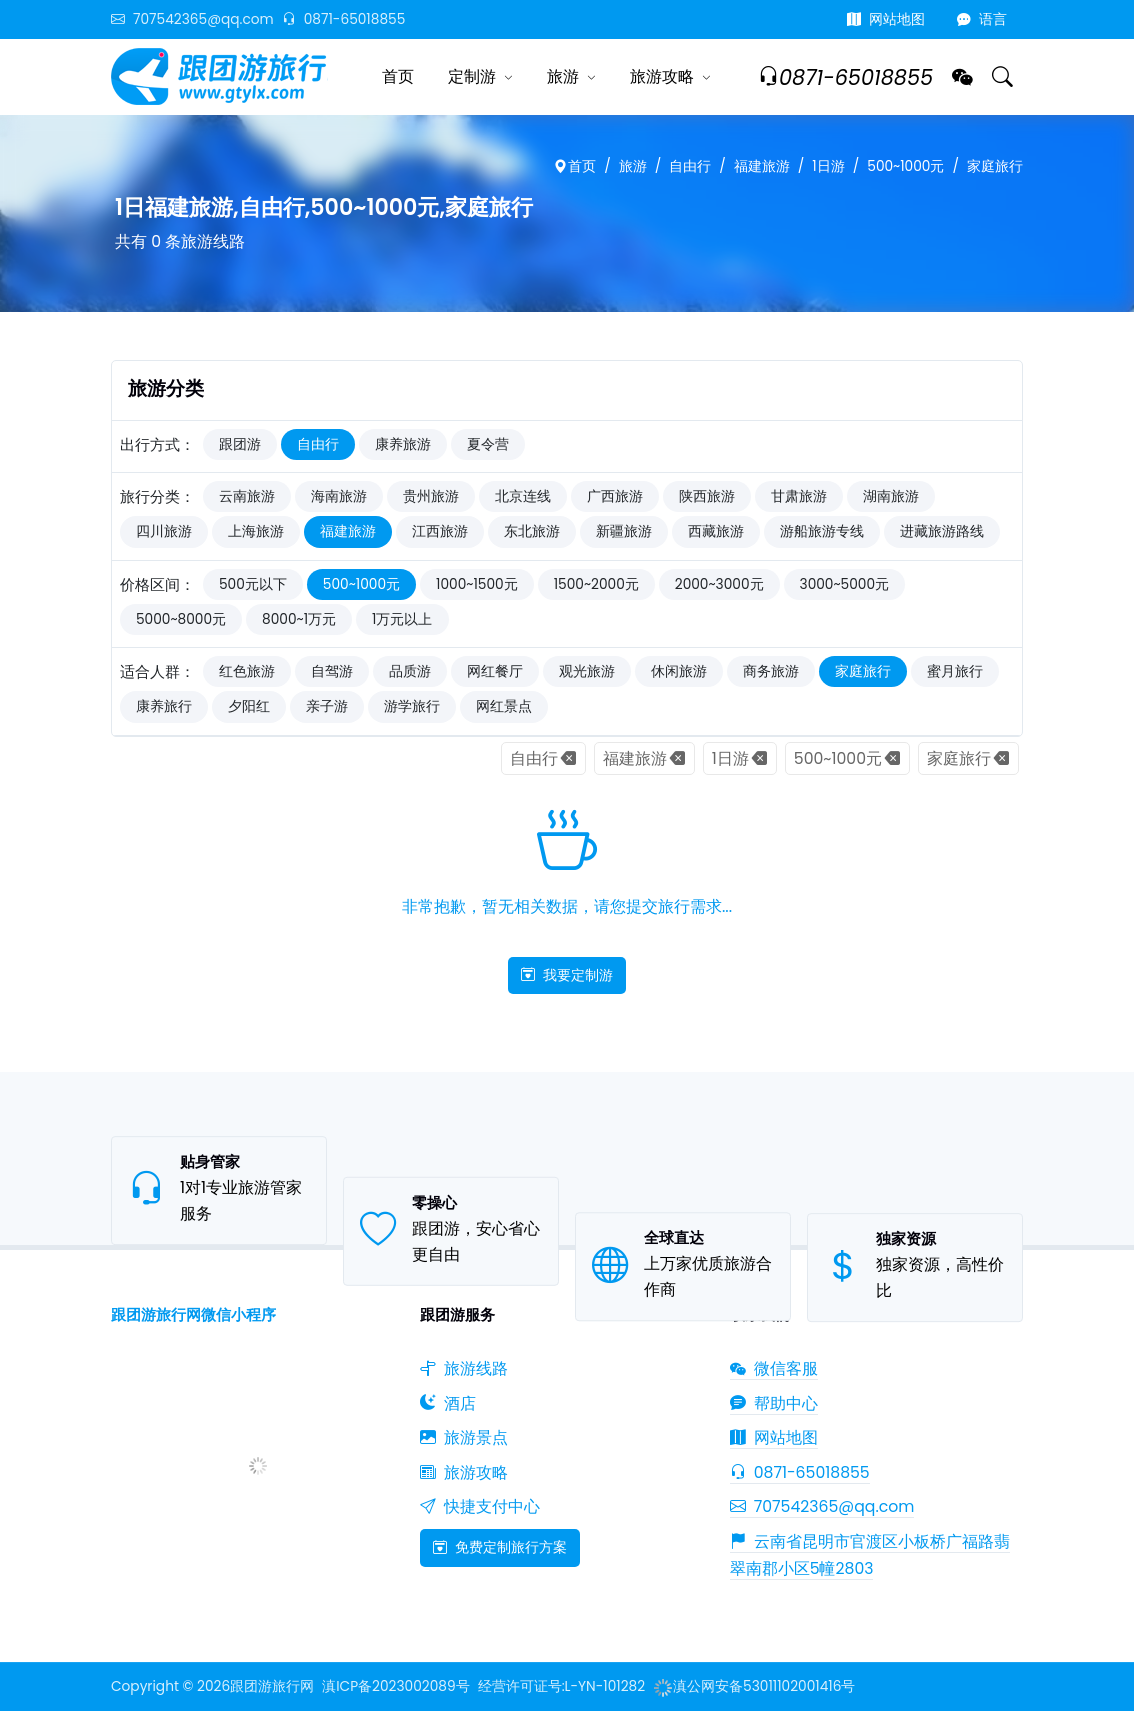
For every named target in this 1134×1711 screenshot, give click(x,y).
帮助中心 (774, 1403)
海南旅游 (339, 496)
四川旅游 (164, 531)
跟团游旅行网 (272, 1686)
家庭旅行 (995, 166)
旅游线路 (464, 1368)
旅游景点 (464, 1437)
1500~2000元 (596, 584)
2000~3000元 (719, 584)
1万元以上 (402, 619)
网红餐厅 (495, 671)
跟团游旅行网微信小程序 (193, 1314)
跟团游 (240, 444)
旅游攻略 (662, 76)
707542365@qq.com (192, 19)
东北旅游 (532, 531)
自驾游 (332, 671)
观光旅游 (587, 671)
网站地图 (886, 19)
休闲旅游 (679, 671)
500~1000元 (905, 166)
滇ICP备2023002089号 (395, 1686)
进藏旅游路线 (942, 531)
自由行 (690, 166)
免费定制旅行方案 (500, 1547)
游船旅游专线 (822, 531)
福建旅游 (762, 166)
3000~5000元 (845, 584)
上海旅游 (256, 531)
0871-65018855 (344, 19)
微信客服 (774, 1368)
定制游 (472, 76)
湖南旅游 (891, 496)
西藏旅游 (716, 531)
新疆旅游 (624, 531)
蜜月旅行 (955, 671)
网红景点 (504, 706)
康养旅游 (403, 444)
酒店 (448, 1403)
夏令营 (488, 444)
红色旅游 (247, 671)
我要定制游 (567, 975)
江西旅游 (440, 531)
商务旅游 (771, 671)
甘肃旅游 (799, 496)
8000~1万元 (299, 619)
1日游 (828, 166)
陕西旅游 (707, 496)
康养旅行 (164, 706)
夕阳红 (249, 706)
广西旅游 (615, 496)
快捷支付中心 (480, 1506)
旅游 (563, 76)
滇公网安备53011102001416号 (754, 1686)
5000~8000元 (181, 619)
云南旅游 (247, 496)
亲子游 (327, 706)
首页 (398, 76)
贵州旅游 (431, 496)
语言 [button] (982, 19)
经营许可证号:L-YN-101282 (561, 1686)
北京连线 (523, 496)
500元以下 (253, 584)
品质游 (410, 671)
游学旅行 (412, 706)
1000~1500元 (477, 584)
